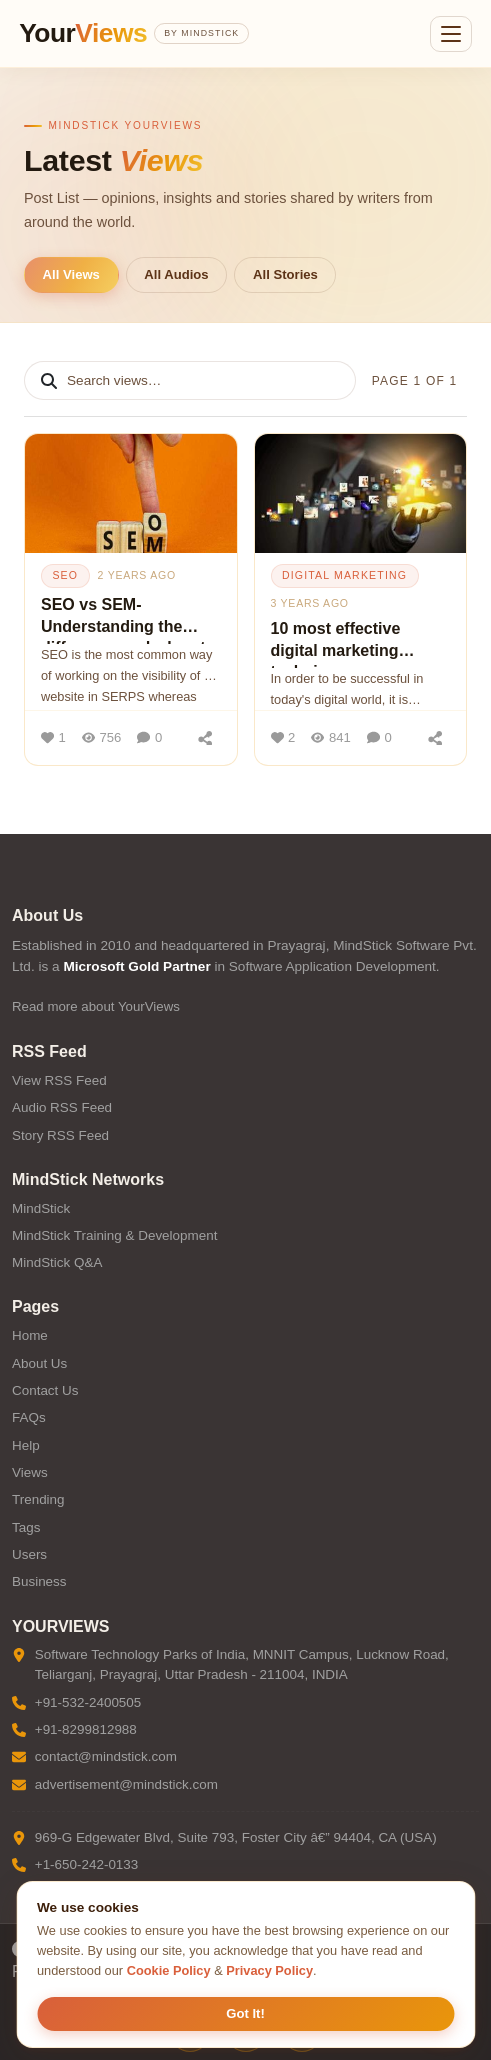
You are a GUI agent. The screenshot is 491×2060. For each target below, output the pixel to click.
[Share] (206, 738)
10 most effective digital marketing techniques (336, 644)
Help (26, 1445)
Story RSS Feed (60, 1135)
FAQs (29, 1417)
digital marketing (344, 575)
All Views (71, 274)
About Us (39, 1363)
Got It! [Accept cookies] (245, 2013)
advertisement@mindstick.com (126, 1784)
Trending (38, 1499)
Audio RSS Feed (62, 1107)
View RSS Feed (59, 1080)
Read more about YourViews (96, 1006)
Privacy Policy (269, 1970)
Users (29, 1554)
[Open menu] (451, 34)
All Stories (285, 274)
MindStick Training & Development (114, 1235)
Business (39, 1581)
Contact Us (45, 1390)
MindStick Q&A (57, 1262)
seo (65, 575)
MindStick (41, 1208)
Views (30, 1472)
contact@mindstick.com (106, 1756)
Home (30, 1335)
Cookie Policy (169, 1970)
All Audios (176, 274)
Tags (26, 1527)
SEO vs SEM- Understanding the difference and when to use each (128, 620)
